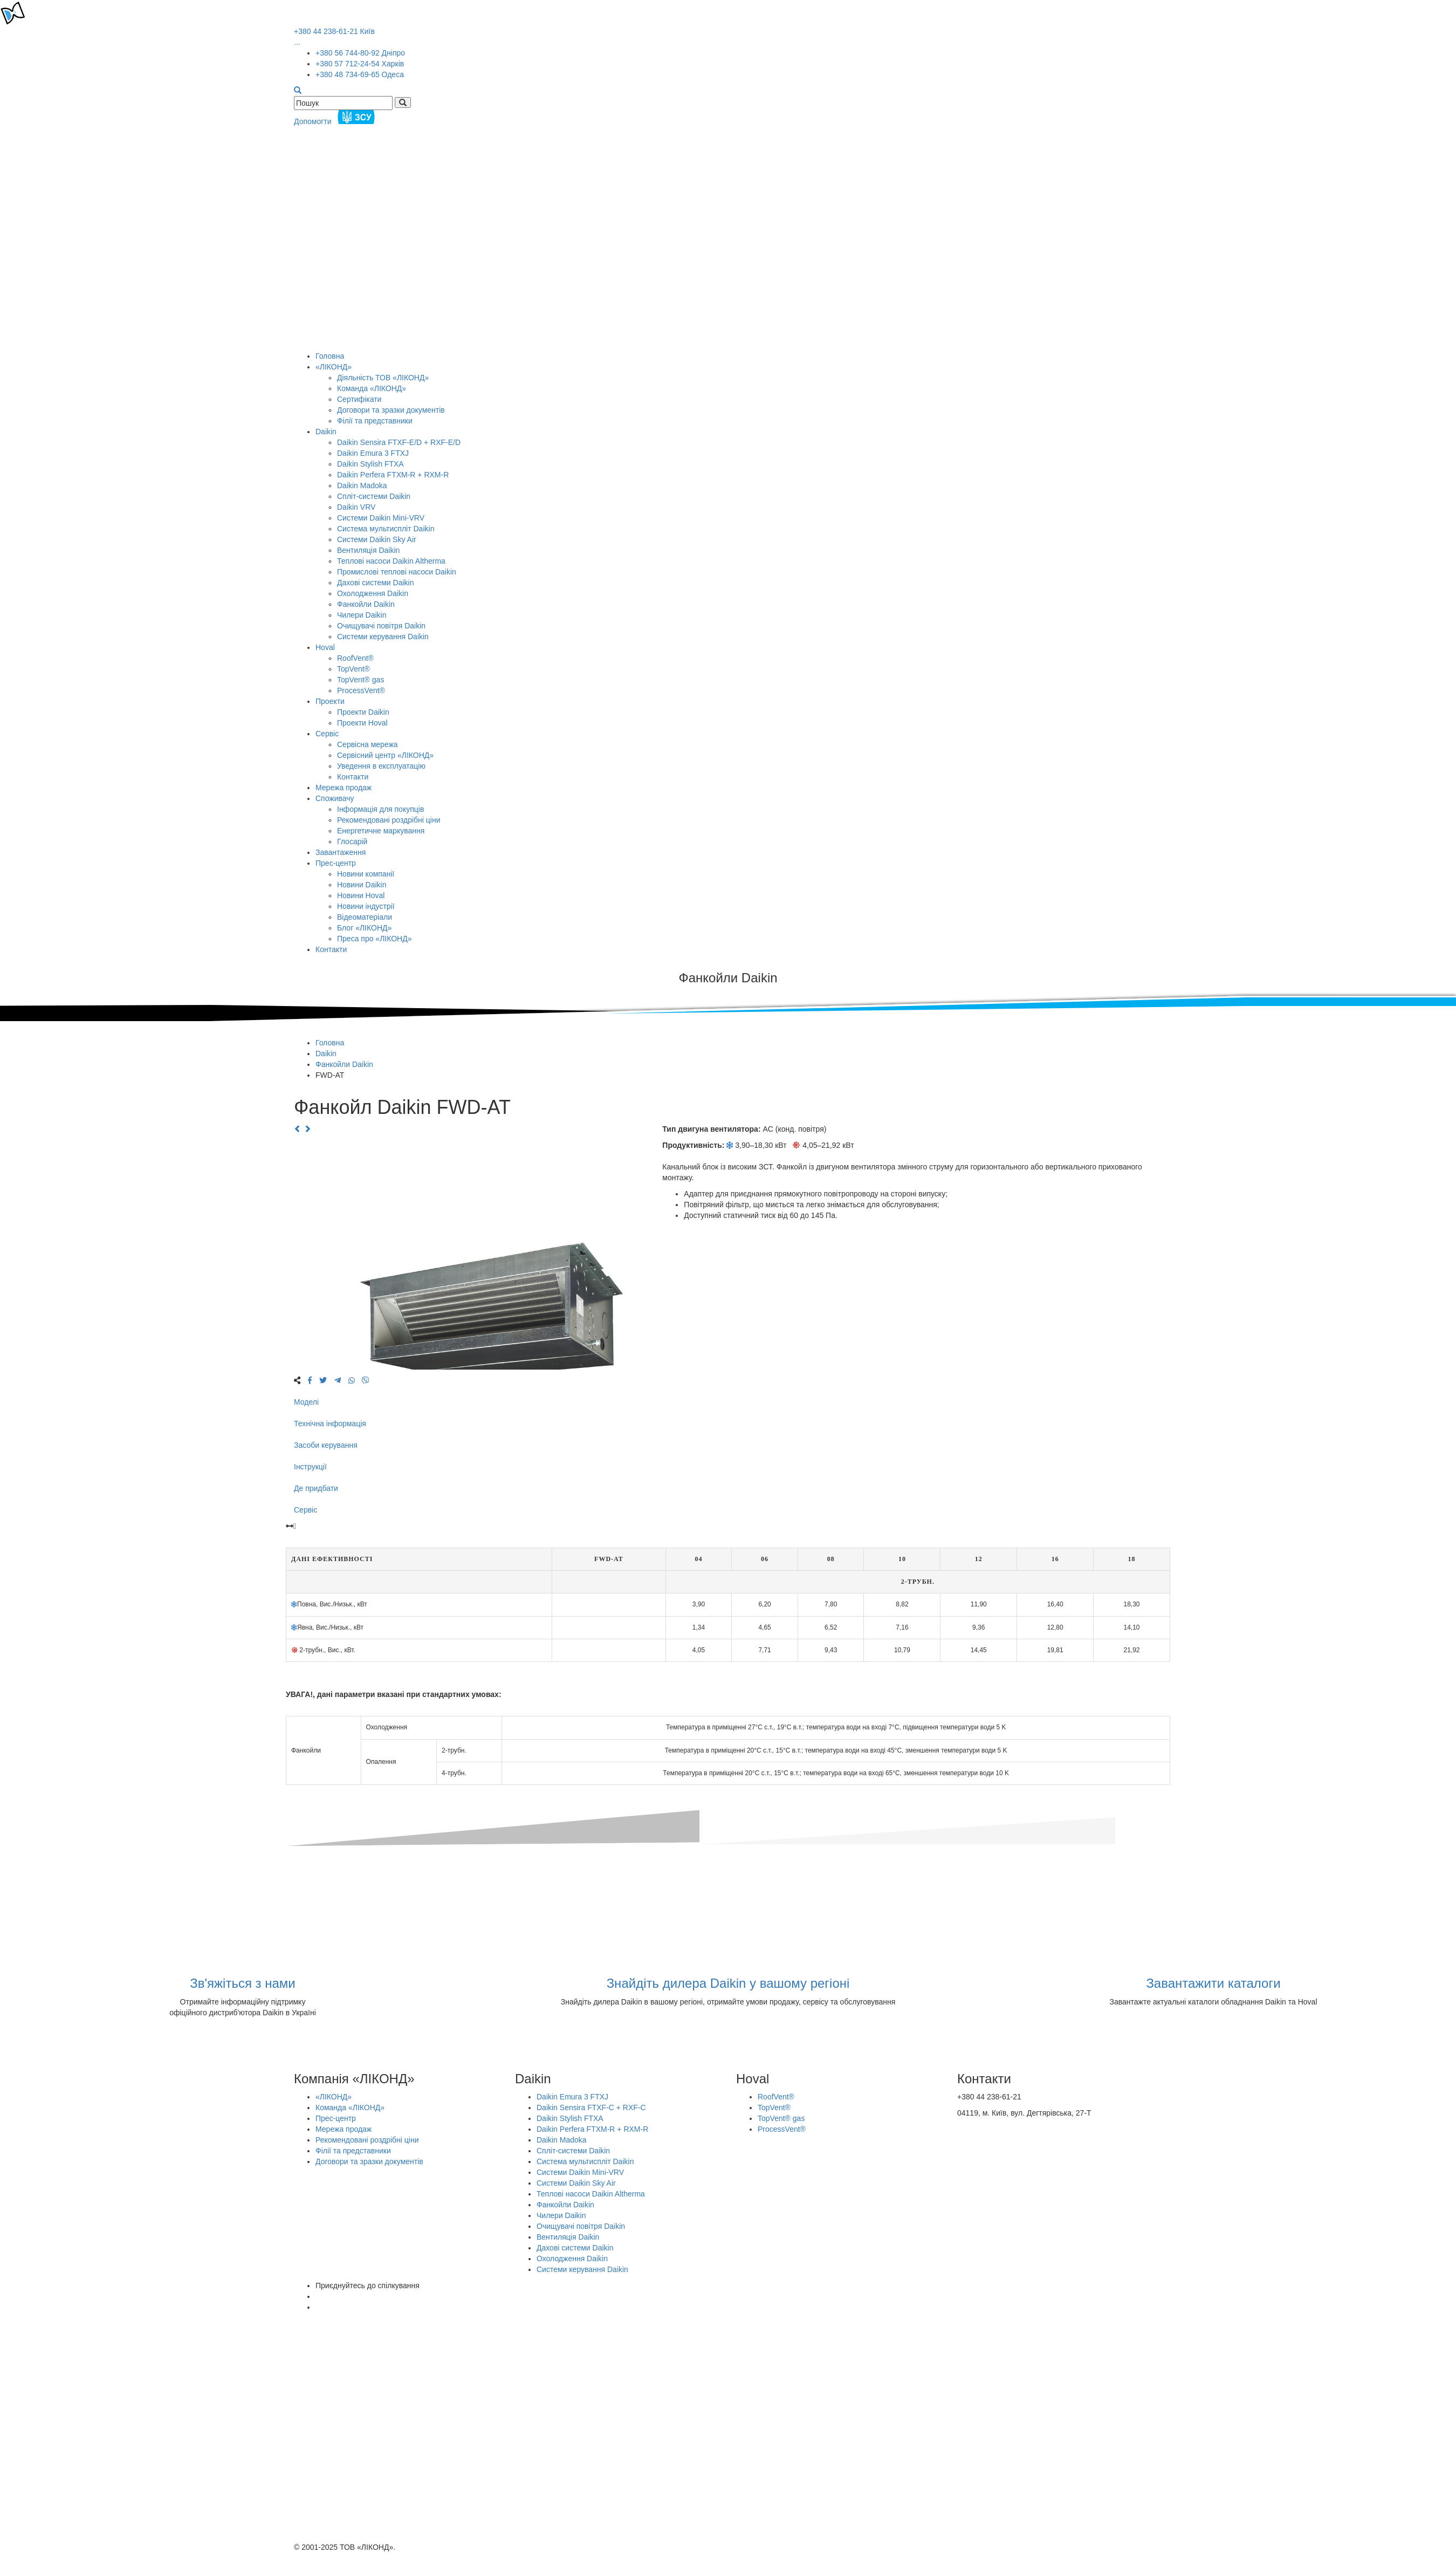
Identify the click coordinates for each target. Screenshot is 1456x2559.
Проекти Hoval (362, 723)
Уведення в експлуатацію (381, 766)
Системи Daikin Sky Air (376, 539)
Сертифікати (359, 399)
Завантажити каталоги (1213, 1983)
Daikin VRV (356, 507)
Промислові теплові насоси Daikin (396, 571)
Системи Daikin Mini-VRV (380, 518)
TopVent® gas (360, 679)
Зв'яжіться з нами (243, 1983)
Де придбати (316, 1488)
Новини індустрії (366, 906)
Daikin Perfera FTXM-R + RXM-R (393, 474)
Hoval (325, 647)
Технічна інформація (330, 1423)
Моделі (306, 1402)
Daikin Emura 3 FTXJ (373, 453)
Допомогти (336, 121)
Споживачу (334, 798)
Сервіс (327, 733)
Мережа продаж (343, 787)
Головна (329, 356)
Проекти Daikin (363, 712)
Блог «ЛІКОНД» (364, 927)
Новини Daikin (362, 884)
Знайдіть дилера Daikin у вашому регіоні (728, 1983)
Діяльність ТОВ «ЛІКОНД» (383, 377)
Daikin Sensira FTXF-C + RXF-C (591, 2107)
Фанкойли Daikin (366, 604)
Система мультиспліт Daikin (385, 528)
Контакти (352, 776)
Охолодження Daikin (372, 593)
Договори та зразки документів (391, 410)
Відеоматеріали (364, 917)
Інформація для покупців (380, 809)
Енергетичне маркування (380, 830)
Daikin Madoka (362, 485)
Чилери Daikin (362, 615)
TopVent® (353, 669)
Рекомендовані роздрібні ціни (389, 820)
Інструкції (310, 1466)
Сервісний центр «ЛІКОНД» (385, 755)
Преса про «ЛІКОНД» (374, 938)
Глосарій (352, 841)
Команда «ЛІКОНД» (371, 388)
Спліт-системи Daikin (373, 496)
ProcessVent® (361, 690)
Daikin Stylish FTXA (370, 464)
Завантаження (340, 852)
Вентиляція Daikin (368, 550)
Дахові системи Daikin (375, 582)
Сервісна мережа (367, 744)
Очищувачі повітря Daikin (381, 625)
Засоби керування (326, 1445)
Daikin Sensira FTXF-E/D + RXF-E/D (399, 442)
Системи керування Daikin (383, 636)
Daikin (325, 431)
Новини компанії (365, 874)
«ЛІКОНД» (333, 366)
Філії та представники (375, 420)
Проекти (330, 701)
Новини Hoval (360, 895)
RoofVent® (355, 658)
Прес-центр (335, 863)
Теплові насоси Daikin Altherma (391, 561)
